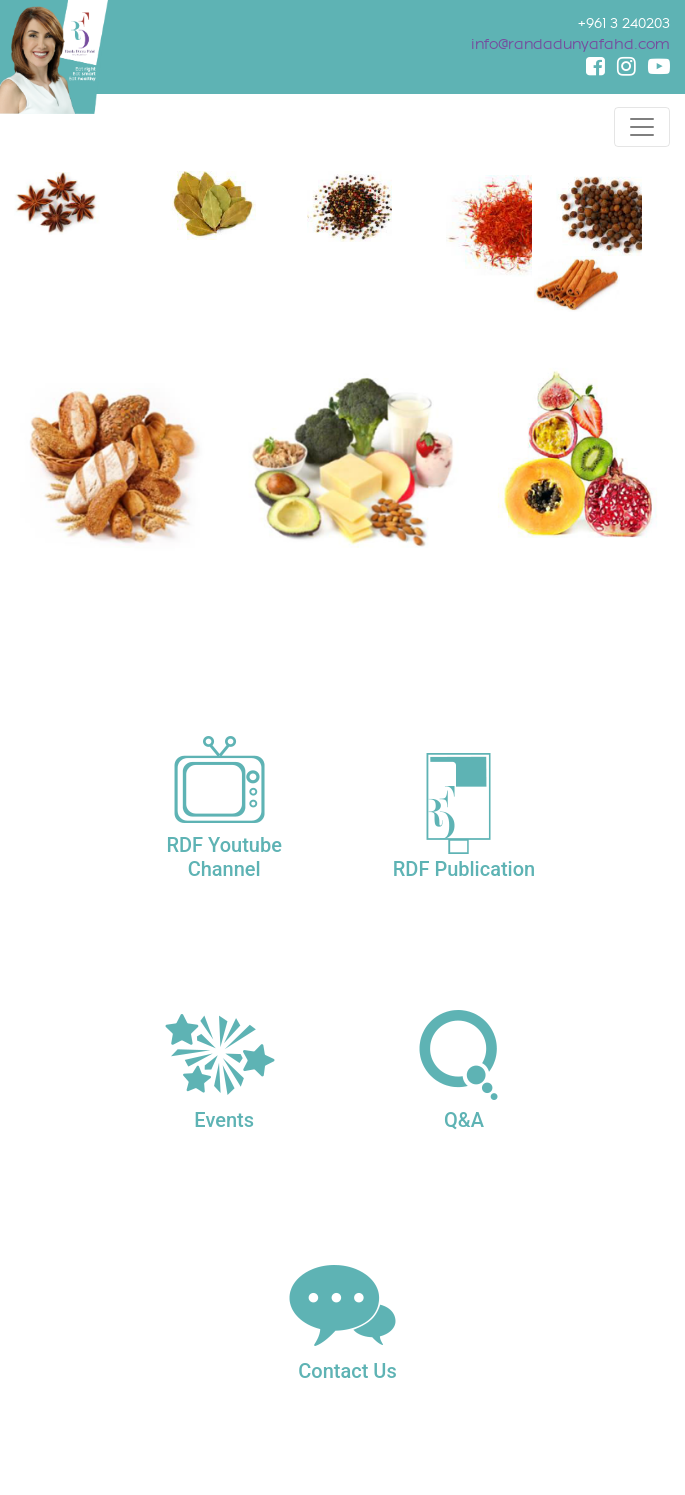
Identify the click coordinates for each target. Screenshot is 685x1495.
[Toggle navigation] (642, 127)
